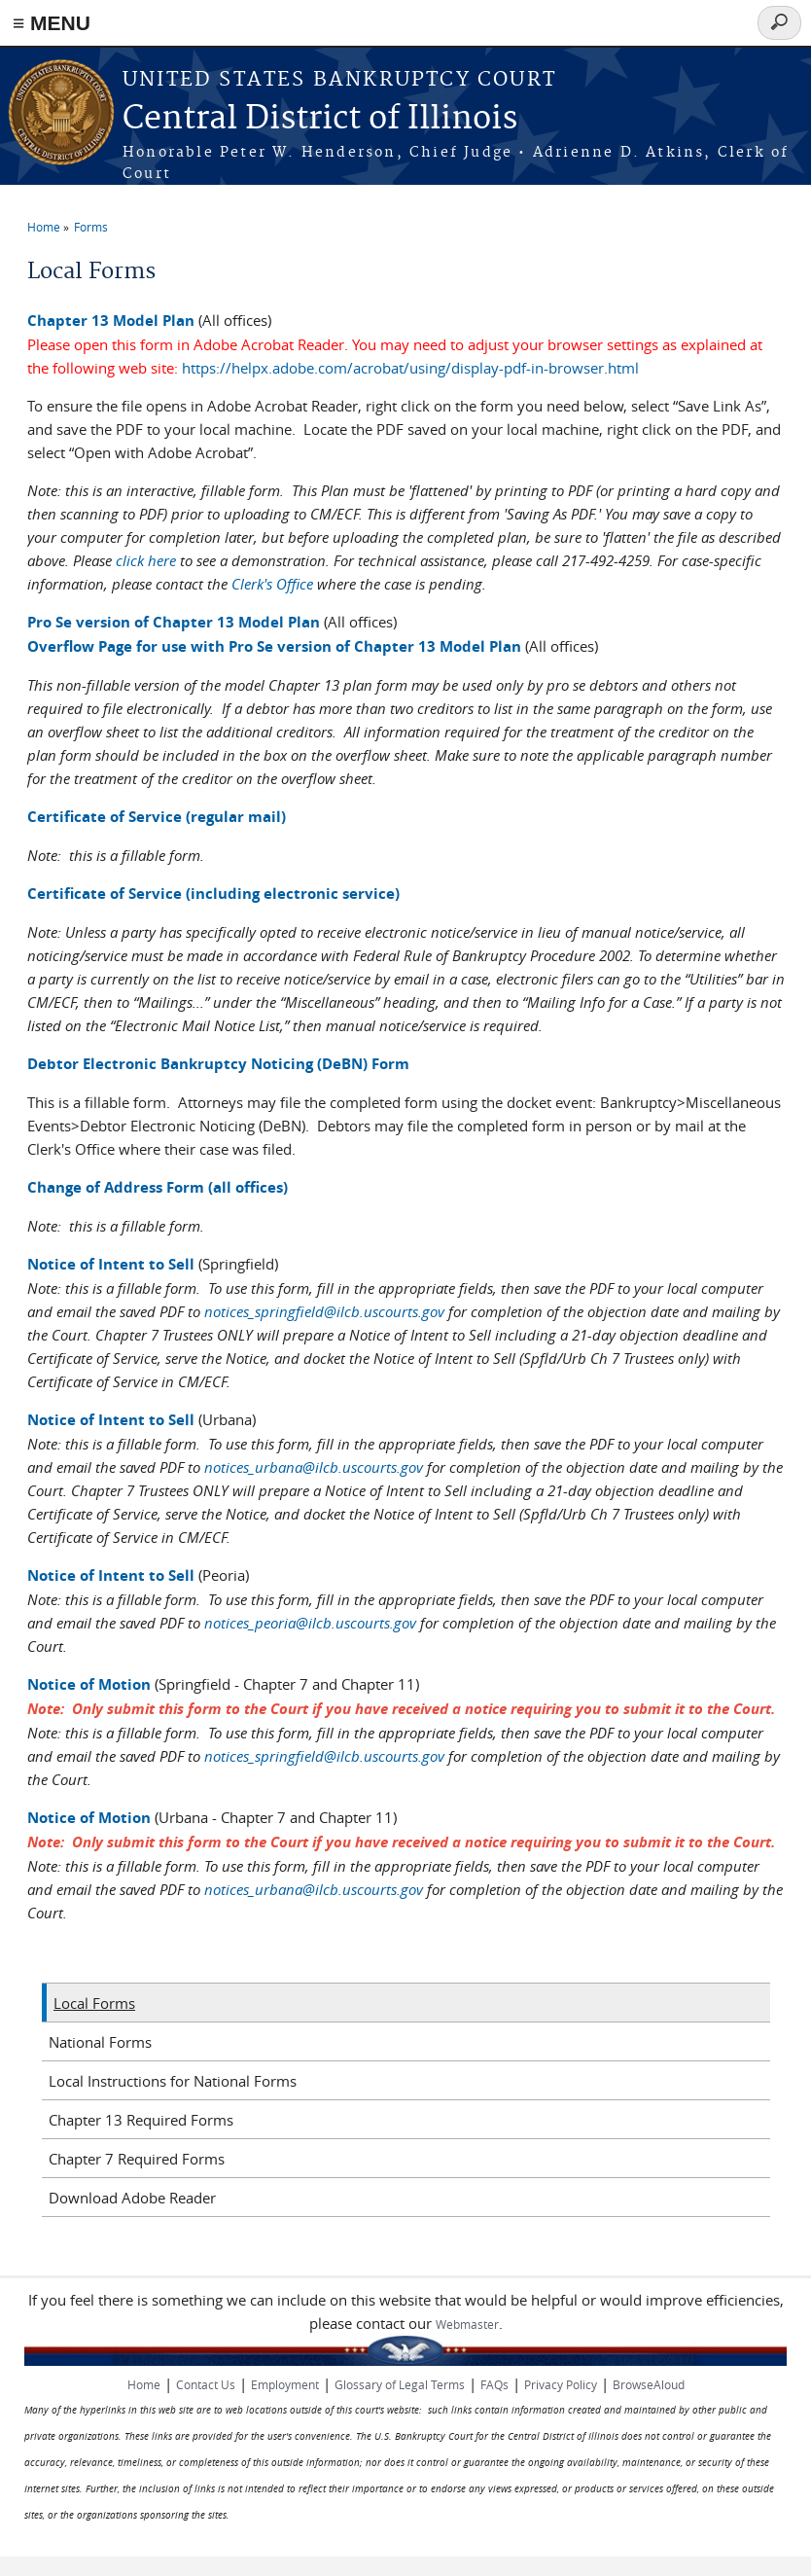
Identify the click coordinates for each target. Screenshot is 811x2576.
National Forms (100, 2042)
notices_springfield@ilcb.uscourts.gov (324, 1311)
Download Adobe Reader (132, 2197)
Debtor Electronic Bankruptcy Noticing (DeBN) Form (218, 1064)
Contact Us (205, 2384)
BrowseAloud (649, 2384)
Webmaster (467, 2324)
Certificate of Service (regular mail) (156, 816)
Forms (91, 226)
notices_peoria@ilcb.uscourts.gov (310, 1622)
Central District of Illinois (320, 119)
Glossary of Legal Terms (400, 2384)
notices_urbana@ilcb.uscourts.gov (313, 1467)
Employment (285, 2384)
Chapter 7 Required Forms (137, 2158)
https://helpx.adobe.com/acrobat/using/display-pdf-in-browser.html (410, 367)
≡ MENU (51, 23)
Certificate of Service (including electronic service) (213, 893)
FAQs (494, 2384)
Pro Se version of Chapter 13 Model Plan (173, 622)
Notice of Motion (89, 1684)
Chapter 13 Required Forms (141, 2119)
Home (43, 226)
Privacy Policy (560, 2384)
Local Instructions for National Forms (173, 2081)
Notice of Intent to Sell (110, 1264)
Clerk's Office (272, 583)
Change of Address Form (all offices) (157, 1187)
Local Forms (94, 2003)
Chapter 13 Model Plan (110, 320)
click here (146, 560)
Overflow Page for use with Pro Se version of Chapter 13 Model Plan (274, 646)
